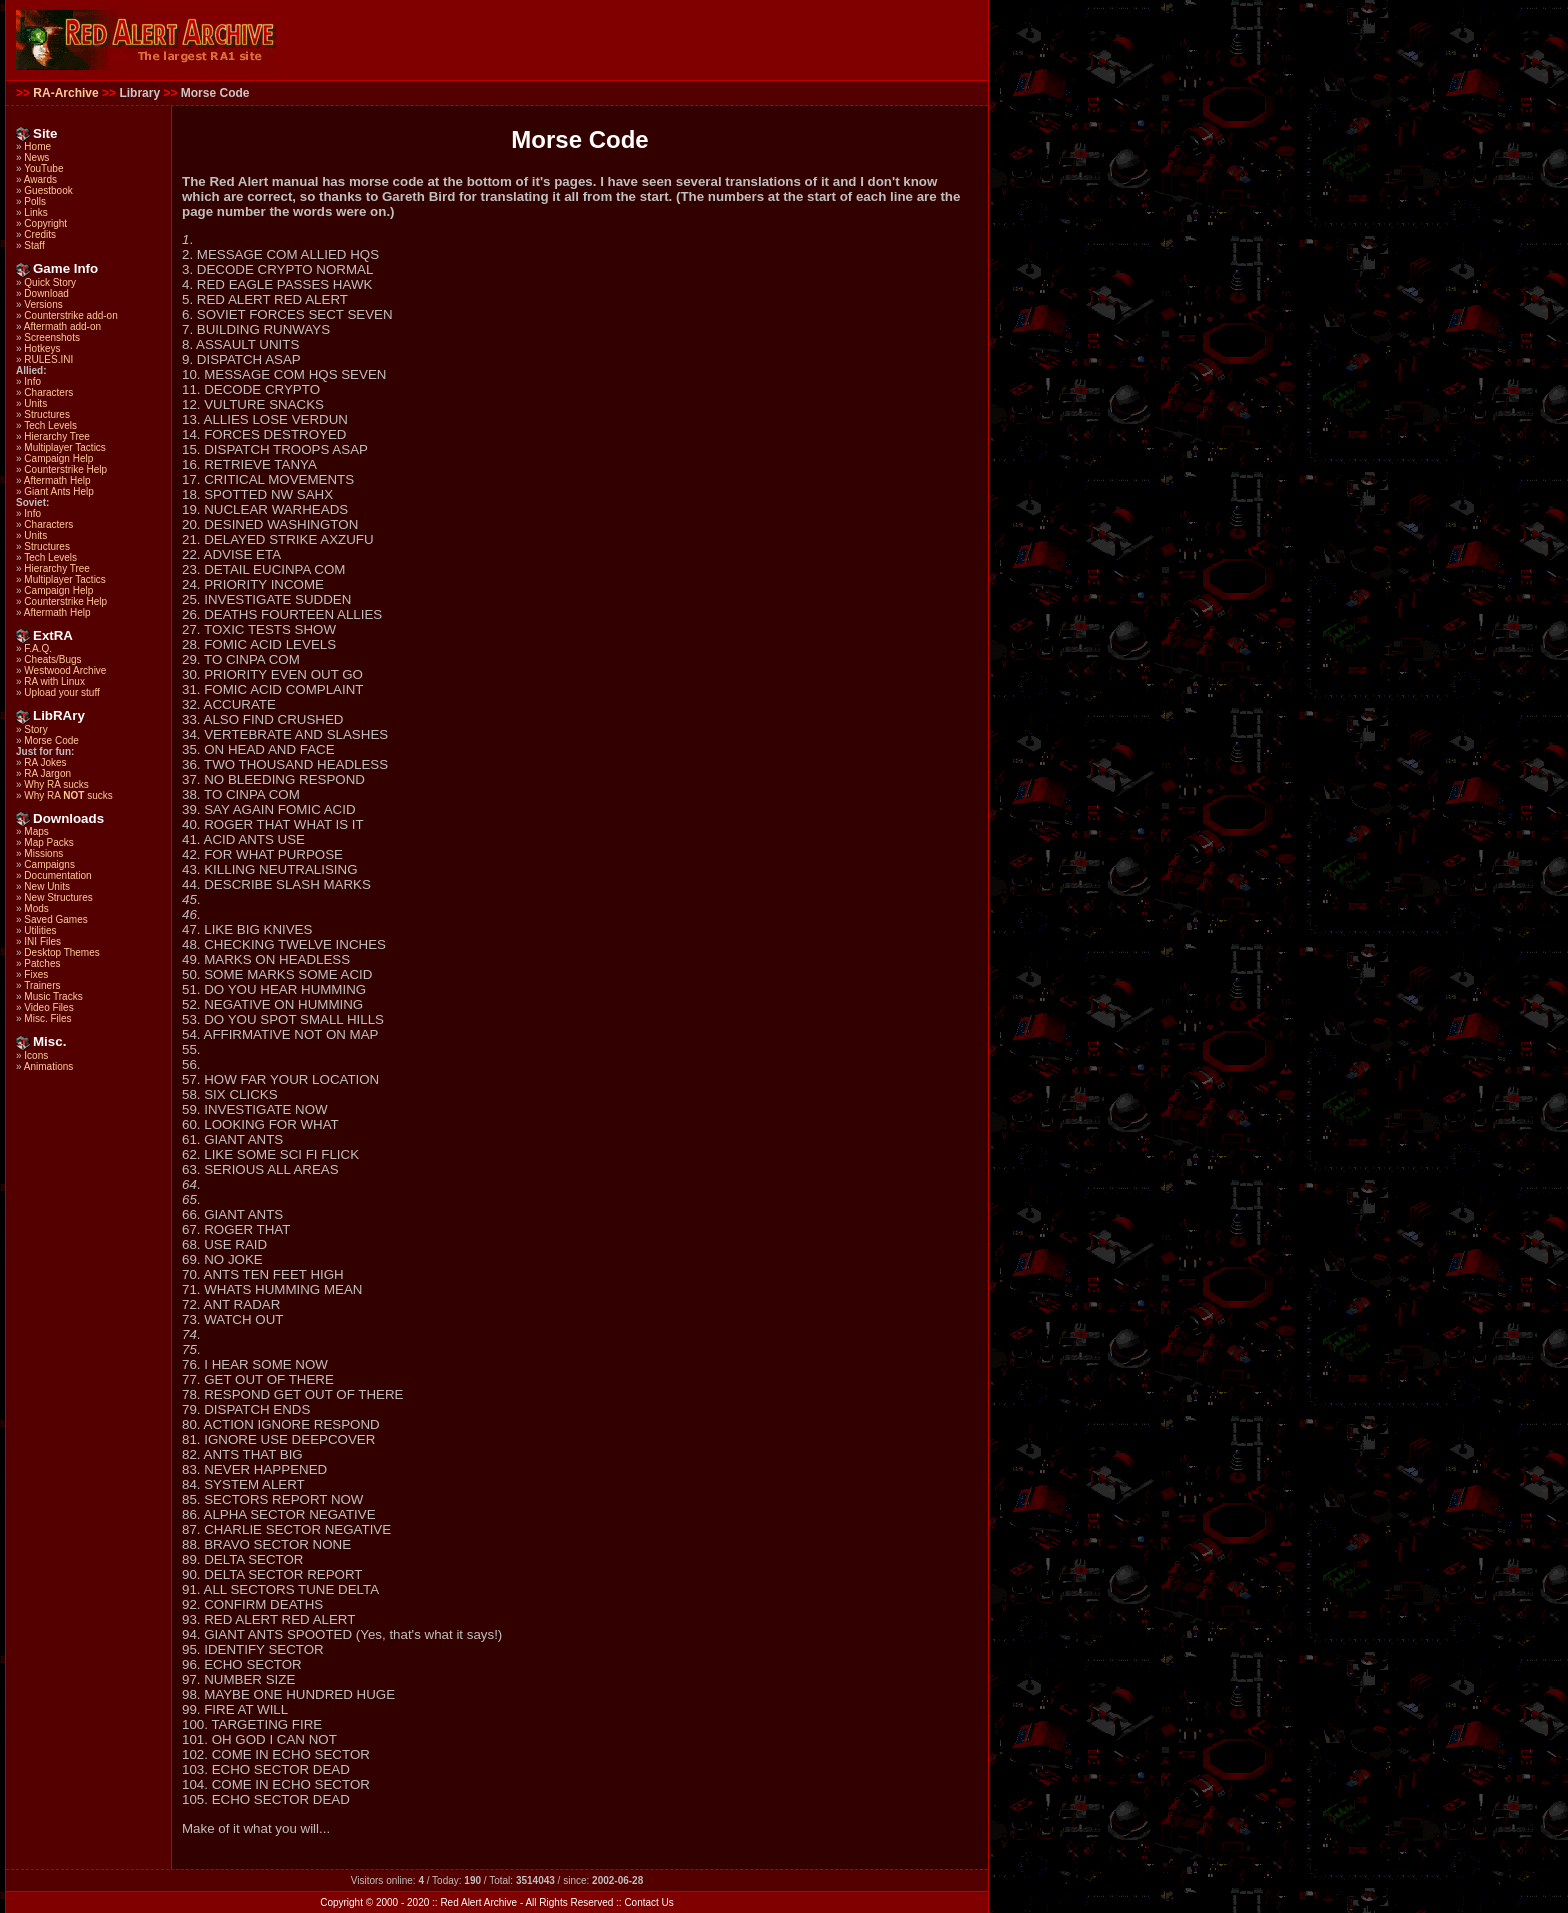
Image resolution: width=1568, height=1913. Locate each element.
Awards (40, 179)
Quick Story (50, 282)
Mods (36, 908)
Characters (48, 392)
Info (32, 381)
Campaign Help (58, 458)
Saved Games (55, 919)
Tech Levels (50, 425)
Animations (48, 1066)
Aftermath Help (57, 480)
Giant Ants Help (58, 491)
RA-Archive (65, 93)
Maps (36, 831)
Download (46, 293)
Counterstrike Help (65, 469)
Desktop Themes (61, 952)
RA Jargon (47, 773)
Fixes (36, 974)
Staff (34, 245)
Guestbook (48, 190)
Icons (36, 1055)
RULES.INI (48, 359)
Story (35, 729)
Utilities (40, 930)
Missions (43, 853)
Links (35, 212)
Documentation (57, 875)
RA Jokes (45, 762)
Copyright (45, 223)
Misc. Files (47, 1018)
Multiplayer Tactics (65, 447)
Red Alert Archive (478, 1902)
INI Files (42, 941)
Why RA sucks (56, 784)
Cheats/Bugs (52, 659)
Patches (42, 963)
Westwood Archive (65, 670)
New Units (47, 886)
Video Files (48, 1007)
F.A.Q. (38, 648)
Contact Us (648, 1902)
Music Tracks (53, 996)
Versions (43, 304)
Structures (47, 414)
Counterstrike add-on (70, 315)
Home (37, 146)
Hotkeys (42, 348)
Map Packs (48, 842)
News (36, 157)
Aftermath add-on (62, 326)
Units (35, 403)
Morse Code (51, 740)
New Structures (58, 897)
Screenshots (52, 337)
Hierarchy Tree (57, 436)
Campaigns (49, 864)
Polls (35, 201)
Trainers (42, 985)
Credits (40, 234)
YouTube (43, 168)
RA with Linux (54, 681)
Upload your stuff (61, 692)
